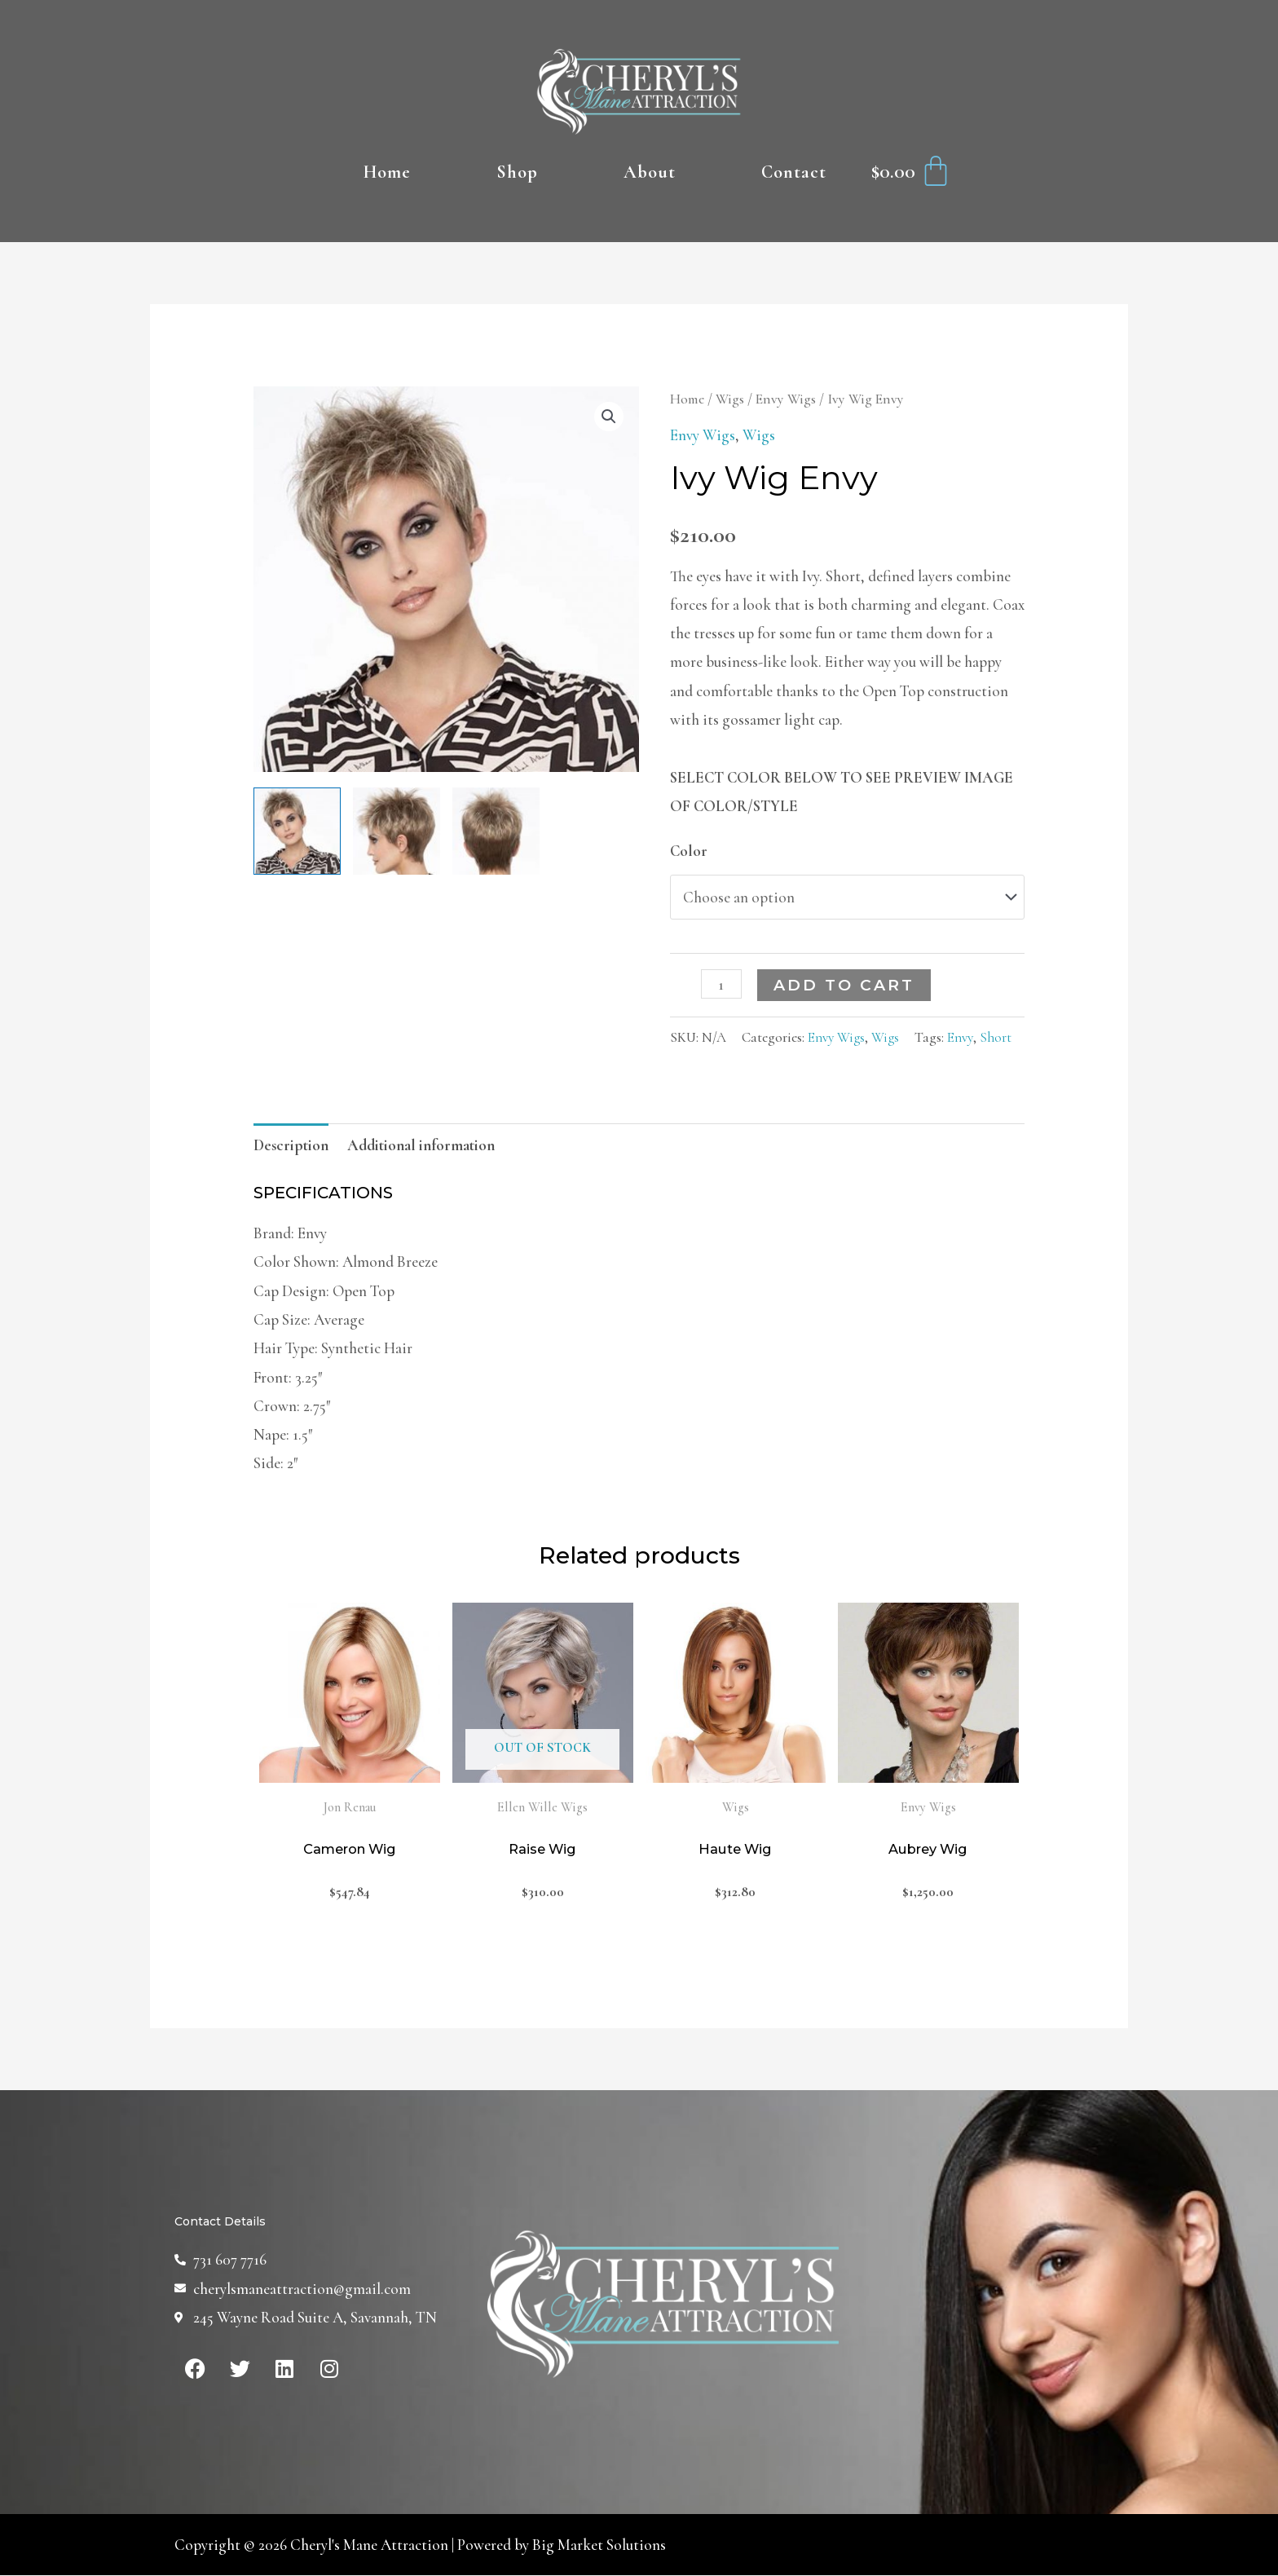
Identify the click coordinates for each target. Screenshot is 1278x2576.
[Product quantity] (721, 984)
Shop (517, 172)
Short (995, 1037)
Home (387, 172)
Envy (960, 1037)
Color (688, 850)
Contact (793, 172)
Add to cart (843, 985)
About (650, 172)
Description (290, 1145)
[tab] (290, 1145)
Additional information (421, 1145)
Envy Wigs (786, 399)
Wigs (730, 399)
